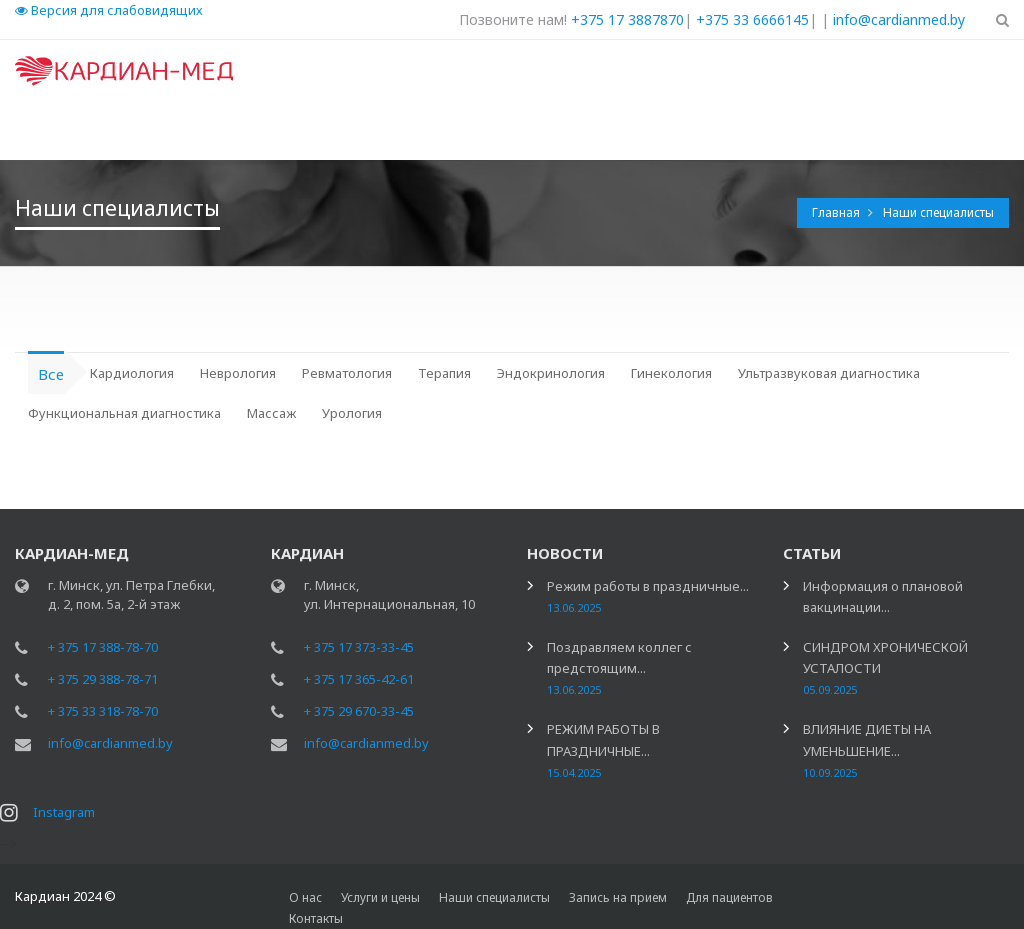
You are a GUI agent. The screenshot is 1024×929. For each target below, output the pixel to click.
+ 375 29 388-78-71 (103, 679)
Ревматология (347, 373)
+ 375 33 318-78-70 (103, 711)
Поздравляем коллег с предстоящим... (619, 667)
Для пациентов (729, 897)
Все (51, 374)
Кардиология (132, 373)
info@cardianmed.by (899, 19)
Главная (837, 212)
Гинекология (671, 373)
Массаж (271, 413)
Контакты (316, 918)
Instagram (64, 812)
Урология (352, 413)
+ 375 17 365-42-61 (359, 679)
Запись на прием (618, 897)
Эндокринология (551, 373)
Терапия (444, 373)
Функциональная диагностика (124, 413)
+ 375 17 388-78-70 (103, 647)
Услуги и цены (380, 897)
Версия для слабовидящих (109, 10)
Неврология (238, 373)
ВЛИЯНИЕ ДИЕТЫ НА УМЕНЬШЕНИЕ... (867, 749)
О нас (305, 897)
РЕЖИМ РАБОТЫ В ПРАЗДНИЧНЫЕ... (603, 749)
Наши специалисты (938, 212)
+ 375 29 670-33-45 (359, 711)
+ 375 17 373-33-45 (359, 647)
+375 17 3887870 (627, 19)
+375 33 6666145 (752, 19)
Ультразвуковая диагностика (829, 373)
